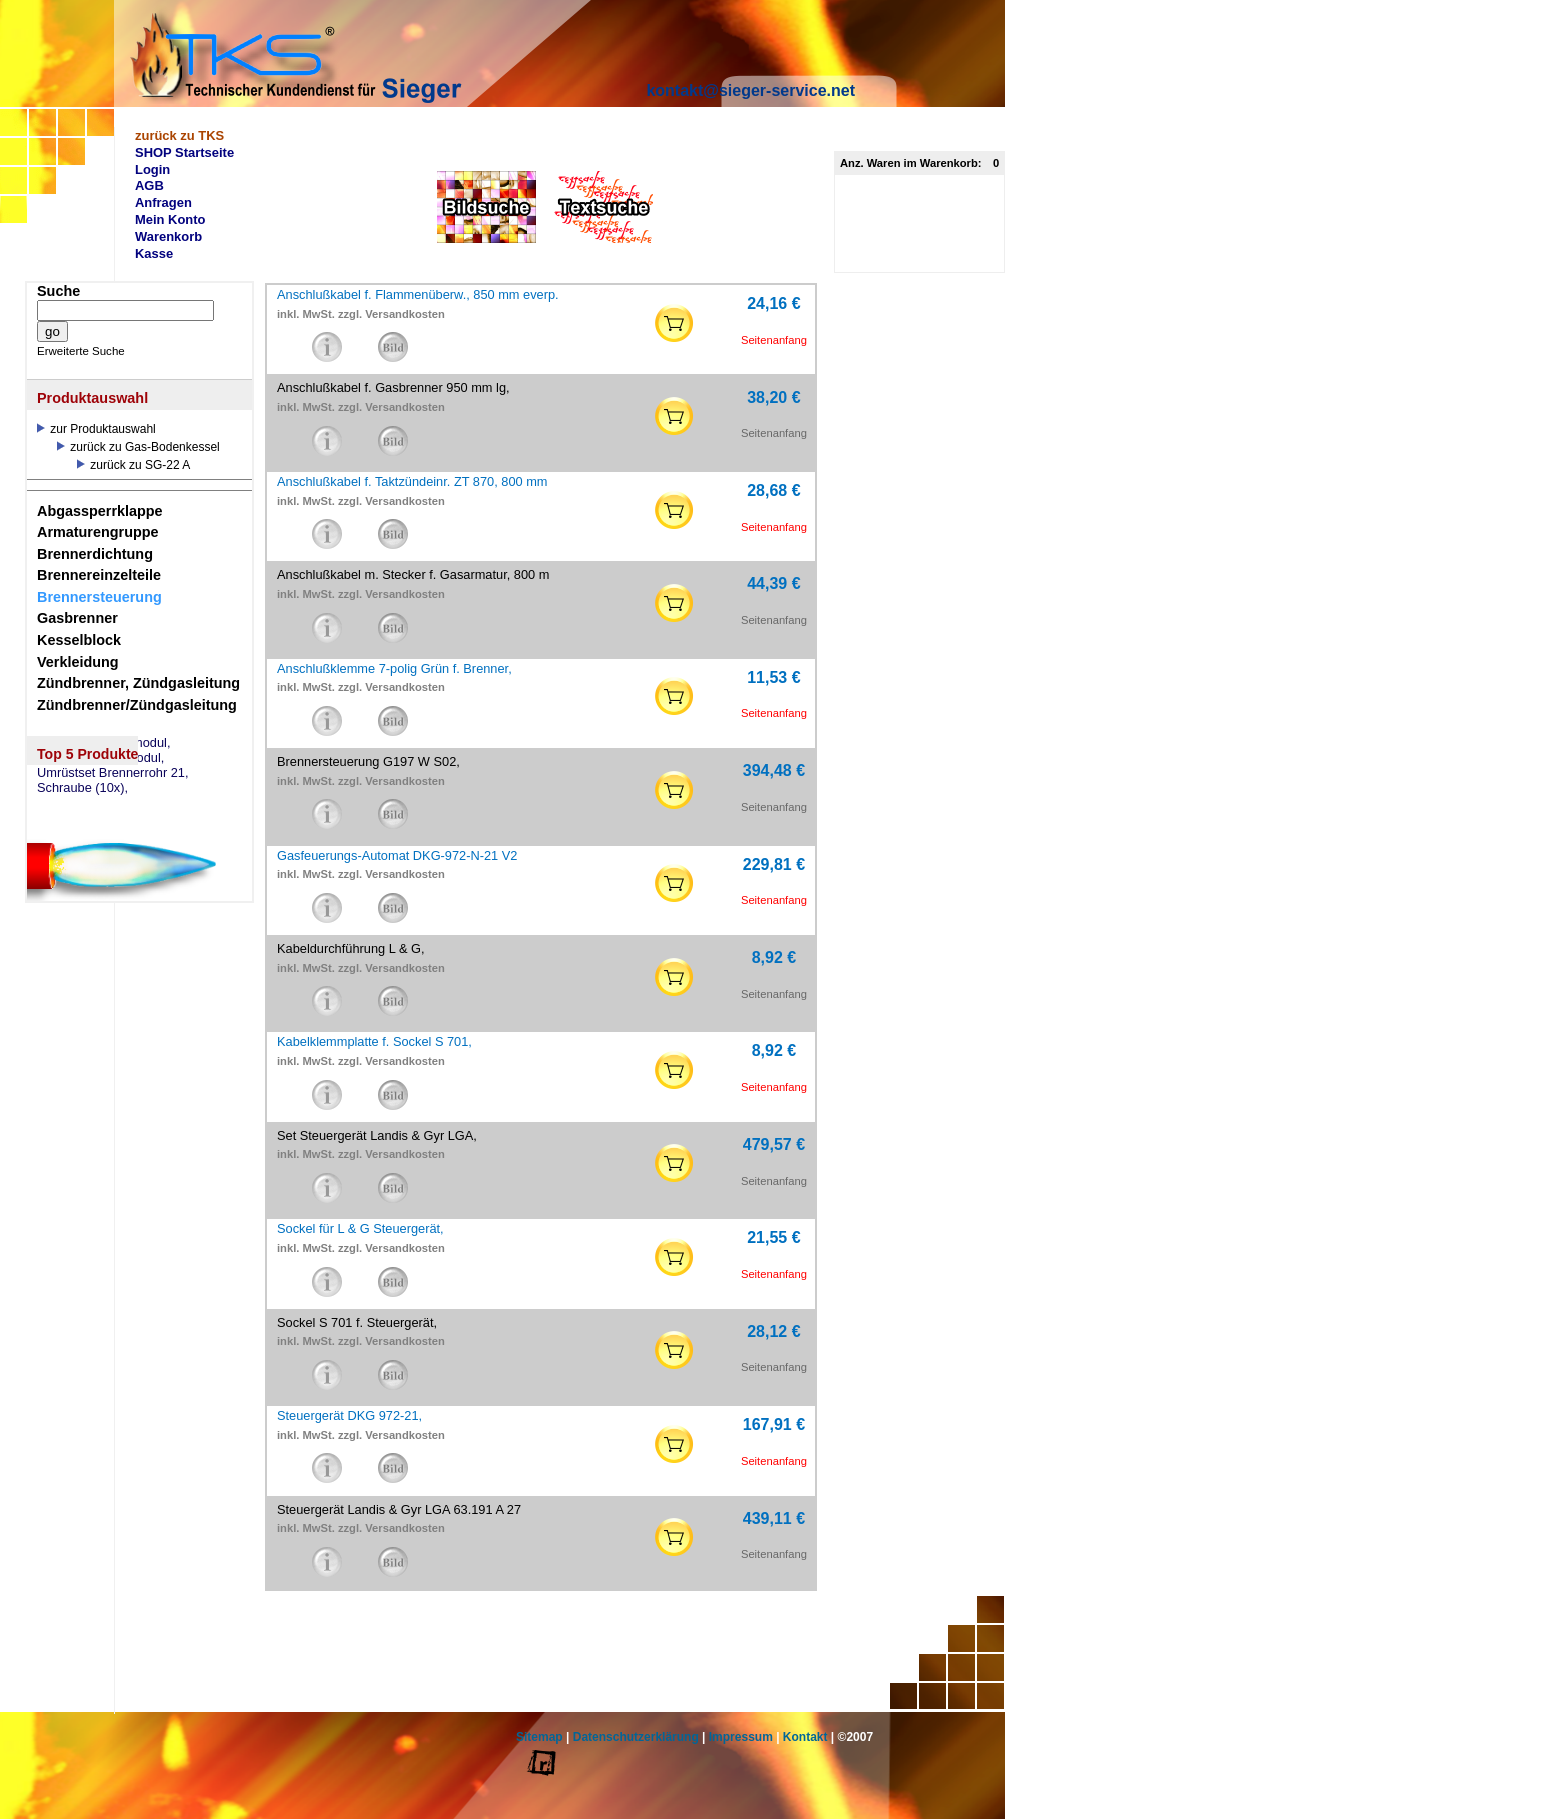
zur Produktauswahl (96, 429)
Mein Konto (170, 219)
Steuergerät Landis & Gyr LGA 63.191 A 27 (399, 1509)
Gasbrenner (77, 618)
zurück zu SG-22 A (133, 465)
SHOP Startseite (184, 152)
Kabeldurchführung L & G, (351, 948)
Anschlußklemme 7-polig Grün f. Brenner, (394, 668)
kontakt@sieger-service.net (750, 90)
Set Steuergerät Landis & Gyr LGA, (377, 1135)
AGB (149, 185)
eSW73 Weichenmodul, (104, 743)
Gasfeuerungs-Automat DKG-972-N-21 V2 (397, 855)
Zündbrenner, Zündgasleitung (138, 683)
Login (152, 169)
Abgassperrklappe (100, 511)
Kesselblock (79, 640)
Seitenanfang (774, 340)
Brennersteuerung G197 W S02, (368, 761)
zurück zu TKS (179, 135)
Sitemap (539, 1737)
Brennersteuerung (99, 597)
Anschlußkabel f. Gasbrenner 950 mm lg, (393, 387)
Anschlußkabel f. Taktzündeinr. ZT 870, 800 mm (412, 481)
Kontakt (805, 1737)
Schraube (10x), (82, 788)
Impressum (741, 1737)
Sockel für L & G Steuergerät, (360, 1228)
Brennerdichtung (95, 554)
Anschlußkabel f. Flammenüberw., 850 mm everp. (418, 294)
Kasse (154, 253)
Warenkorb (168, 236)
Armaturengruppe (98, 532)
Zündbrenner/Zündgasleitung (137, 705)
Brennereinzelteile (99, 575)
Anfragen (163, 202)
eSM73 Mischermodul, (100, 758)
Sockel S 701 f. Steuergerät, (357, 1322)
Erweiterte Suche (81, 351)
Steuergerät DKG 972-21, (349, 1415)
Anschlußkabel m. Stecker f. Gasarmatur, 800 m (413, 574)
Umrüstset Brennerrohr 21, (113, 773)
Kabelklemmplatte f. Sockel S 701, (374, 1041)
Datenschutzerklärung (636, 1737)
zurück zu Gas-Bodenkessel (138, 447)
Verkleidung (78, 662)
